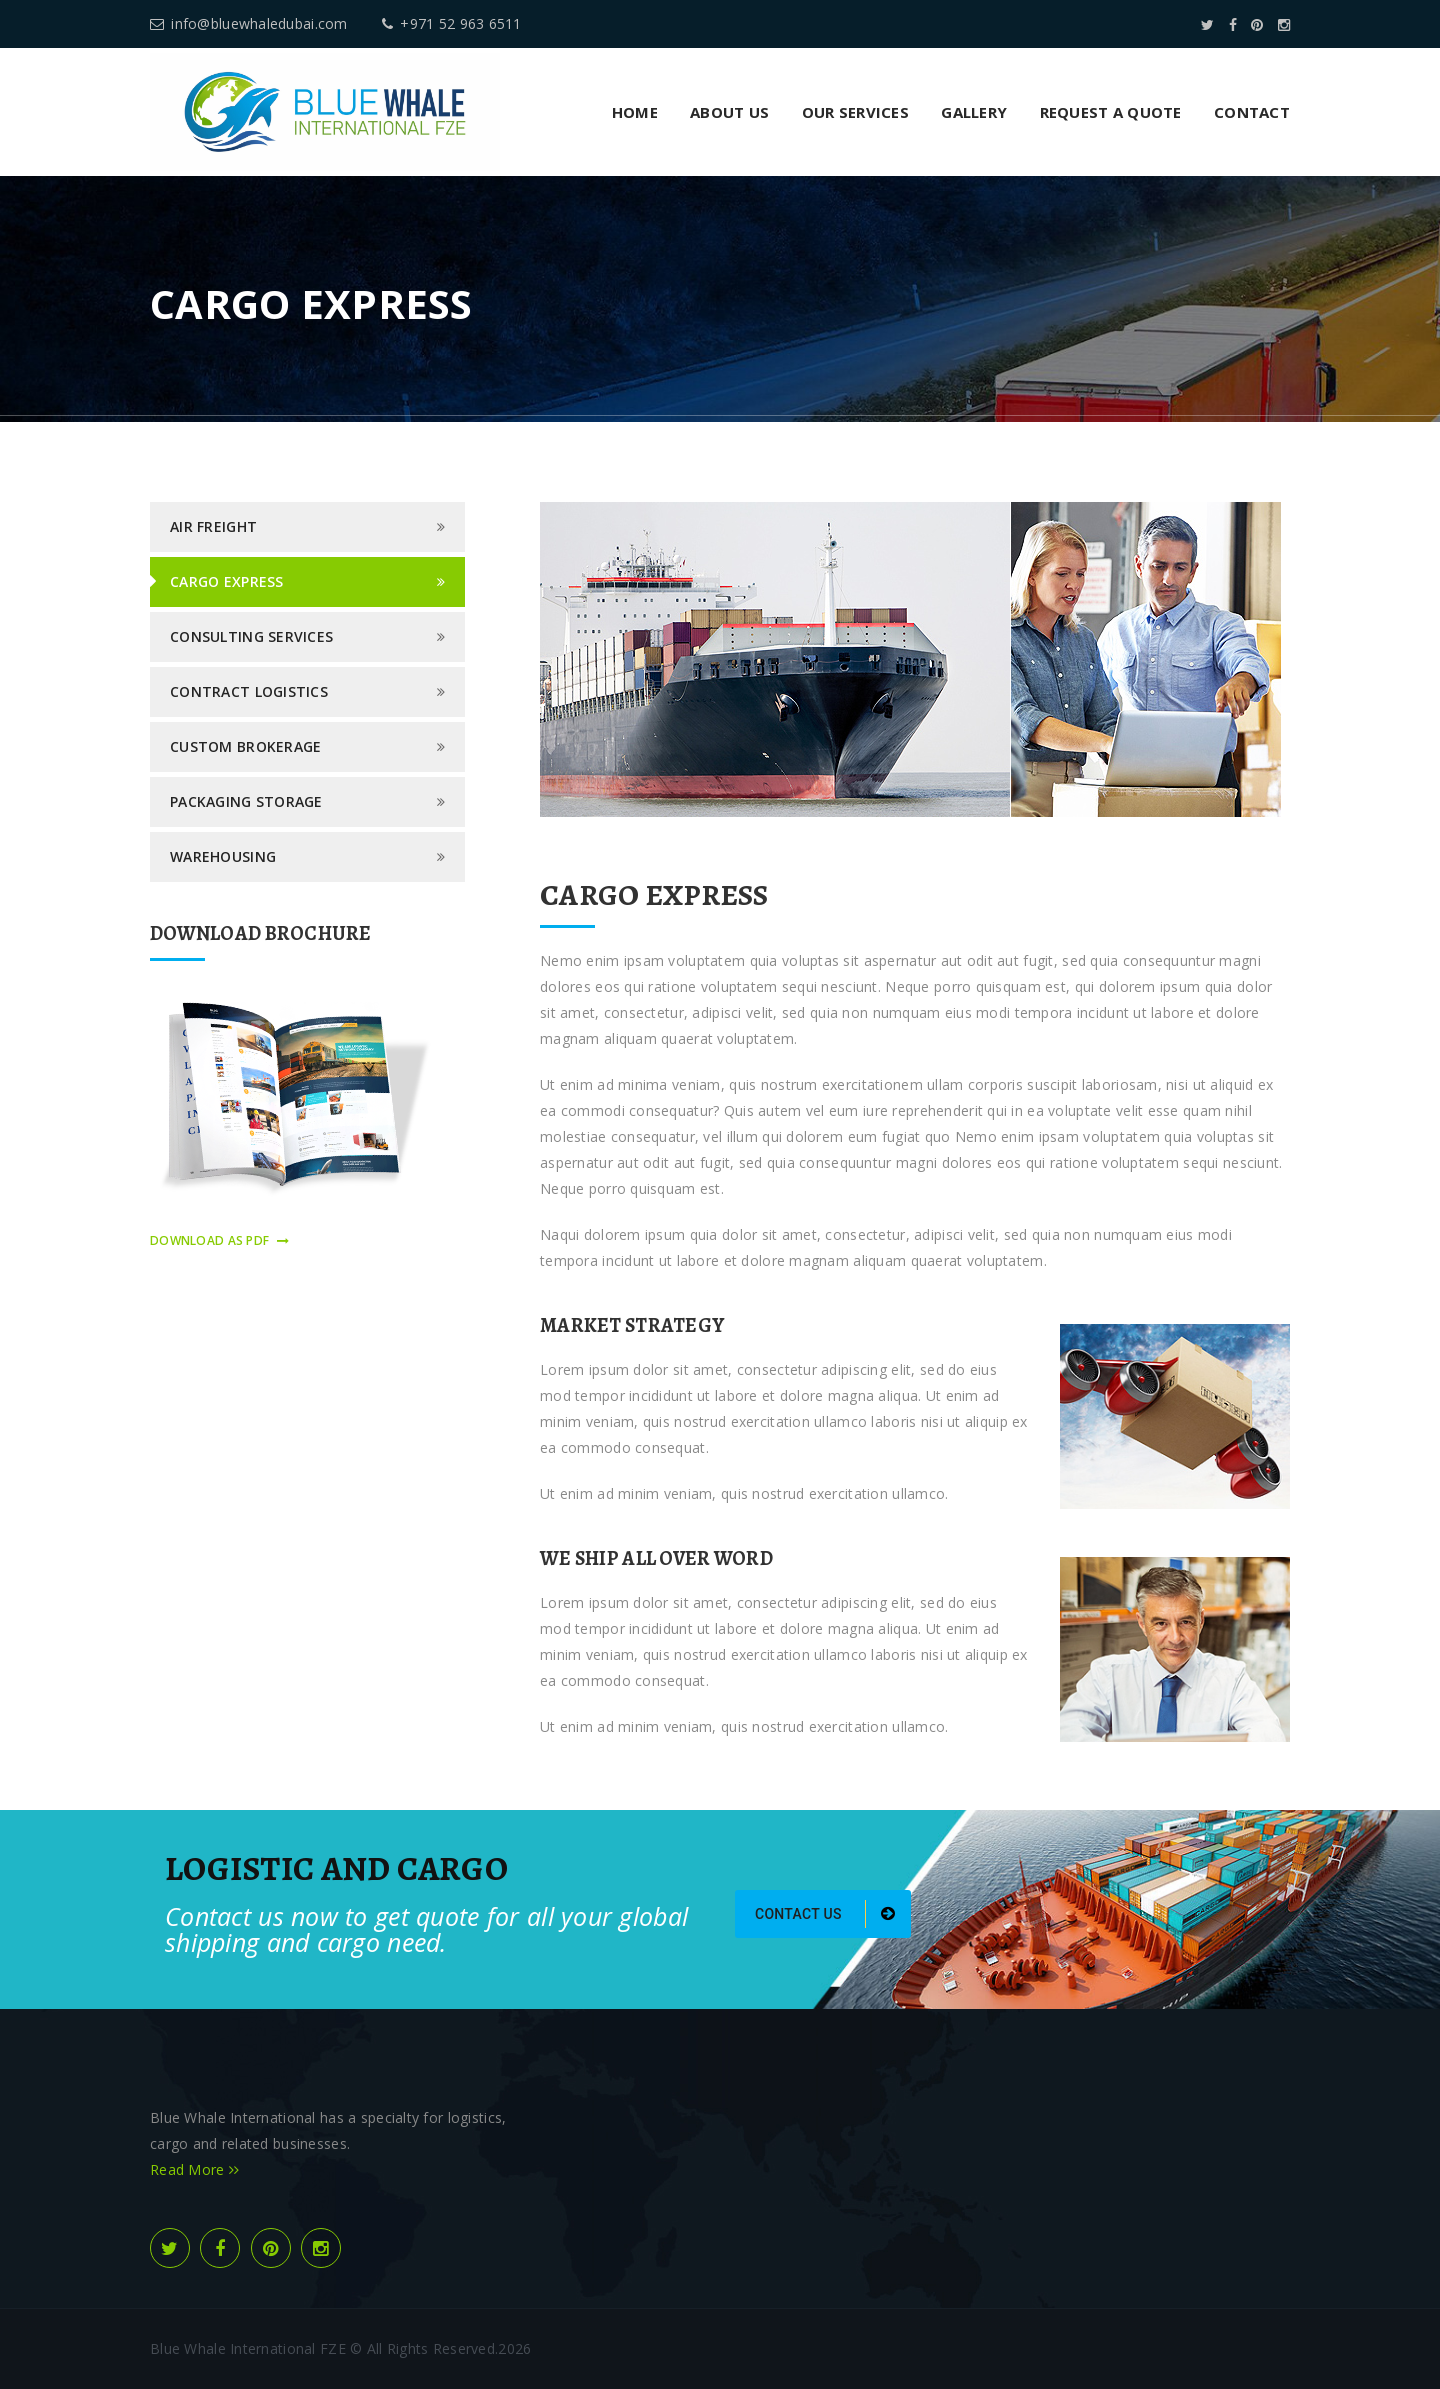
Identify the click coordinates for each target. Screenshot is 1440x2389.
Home (635, 112)
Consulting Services (251, 636)
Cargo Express (227, 581)
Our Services (855, 112)
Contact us (825, 1914)
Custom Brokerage (245, 746)
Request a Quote (1111, 112)
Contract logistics (249, 691)
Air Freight (213, 526)
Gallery (974, 112)
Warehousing (223, 856)
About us (729, 112)
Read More (194, 2169)
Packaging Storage (246, 801)
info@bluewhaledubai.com (249, 23)
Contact (1252, 112)
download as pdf (219, 1240)
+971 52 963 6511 (452, 23)
